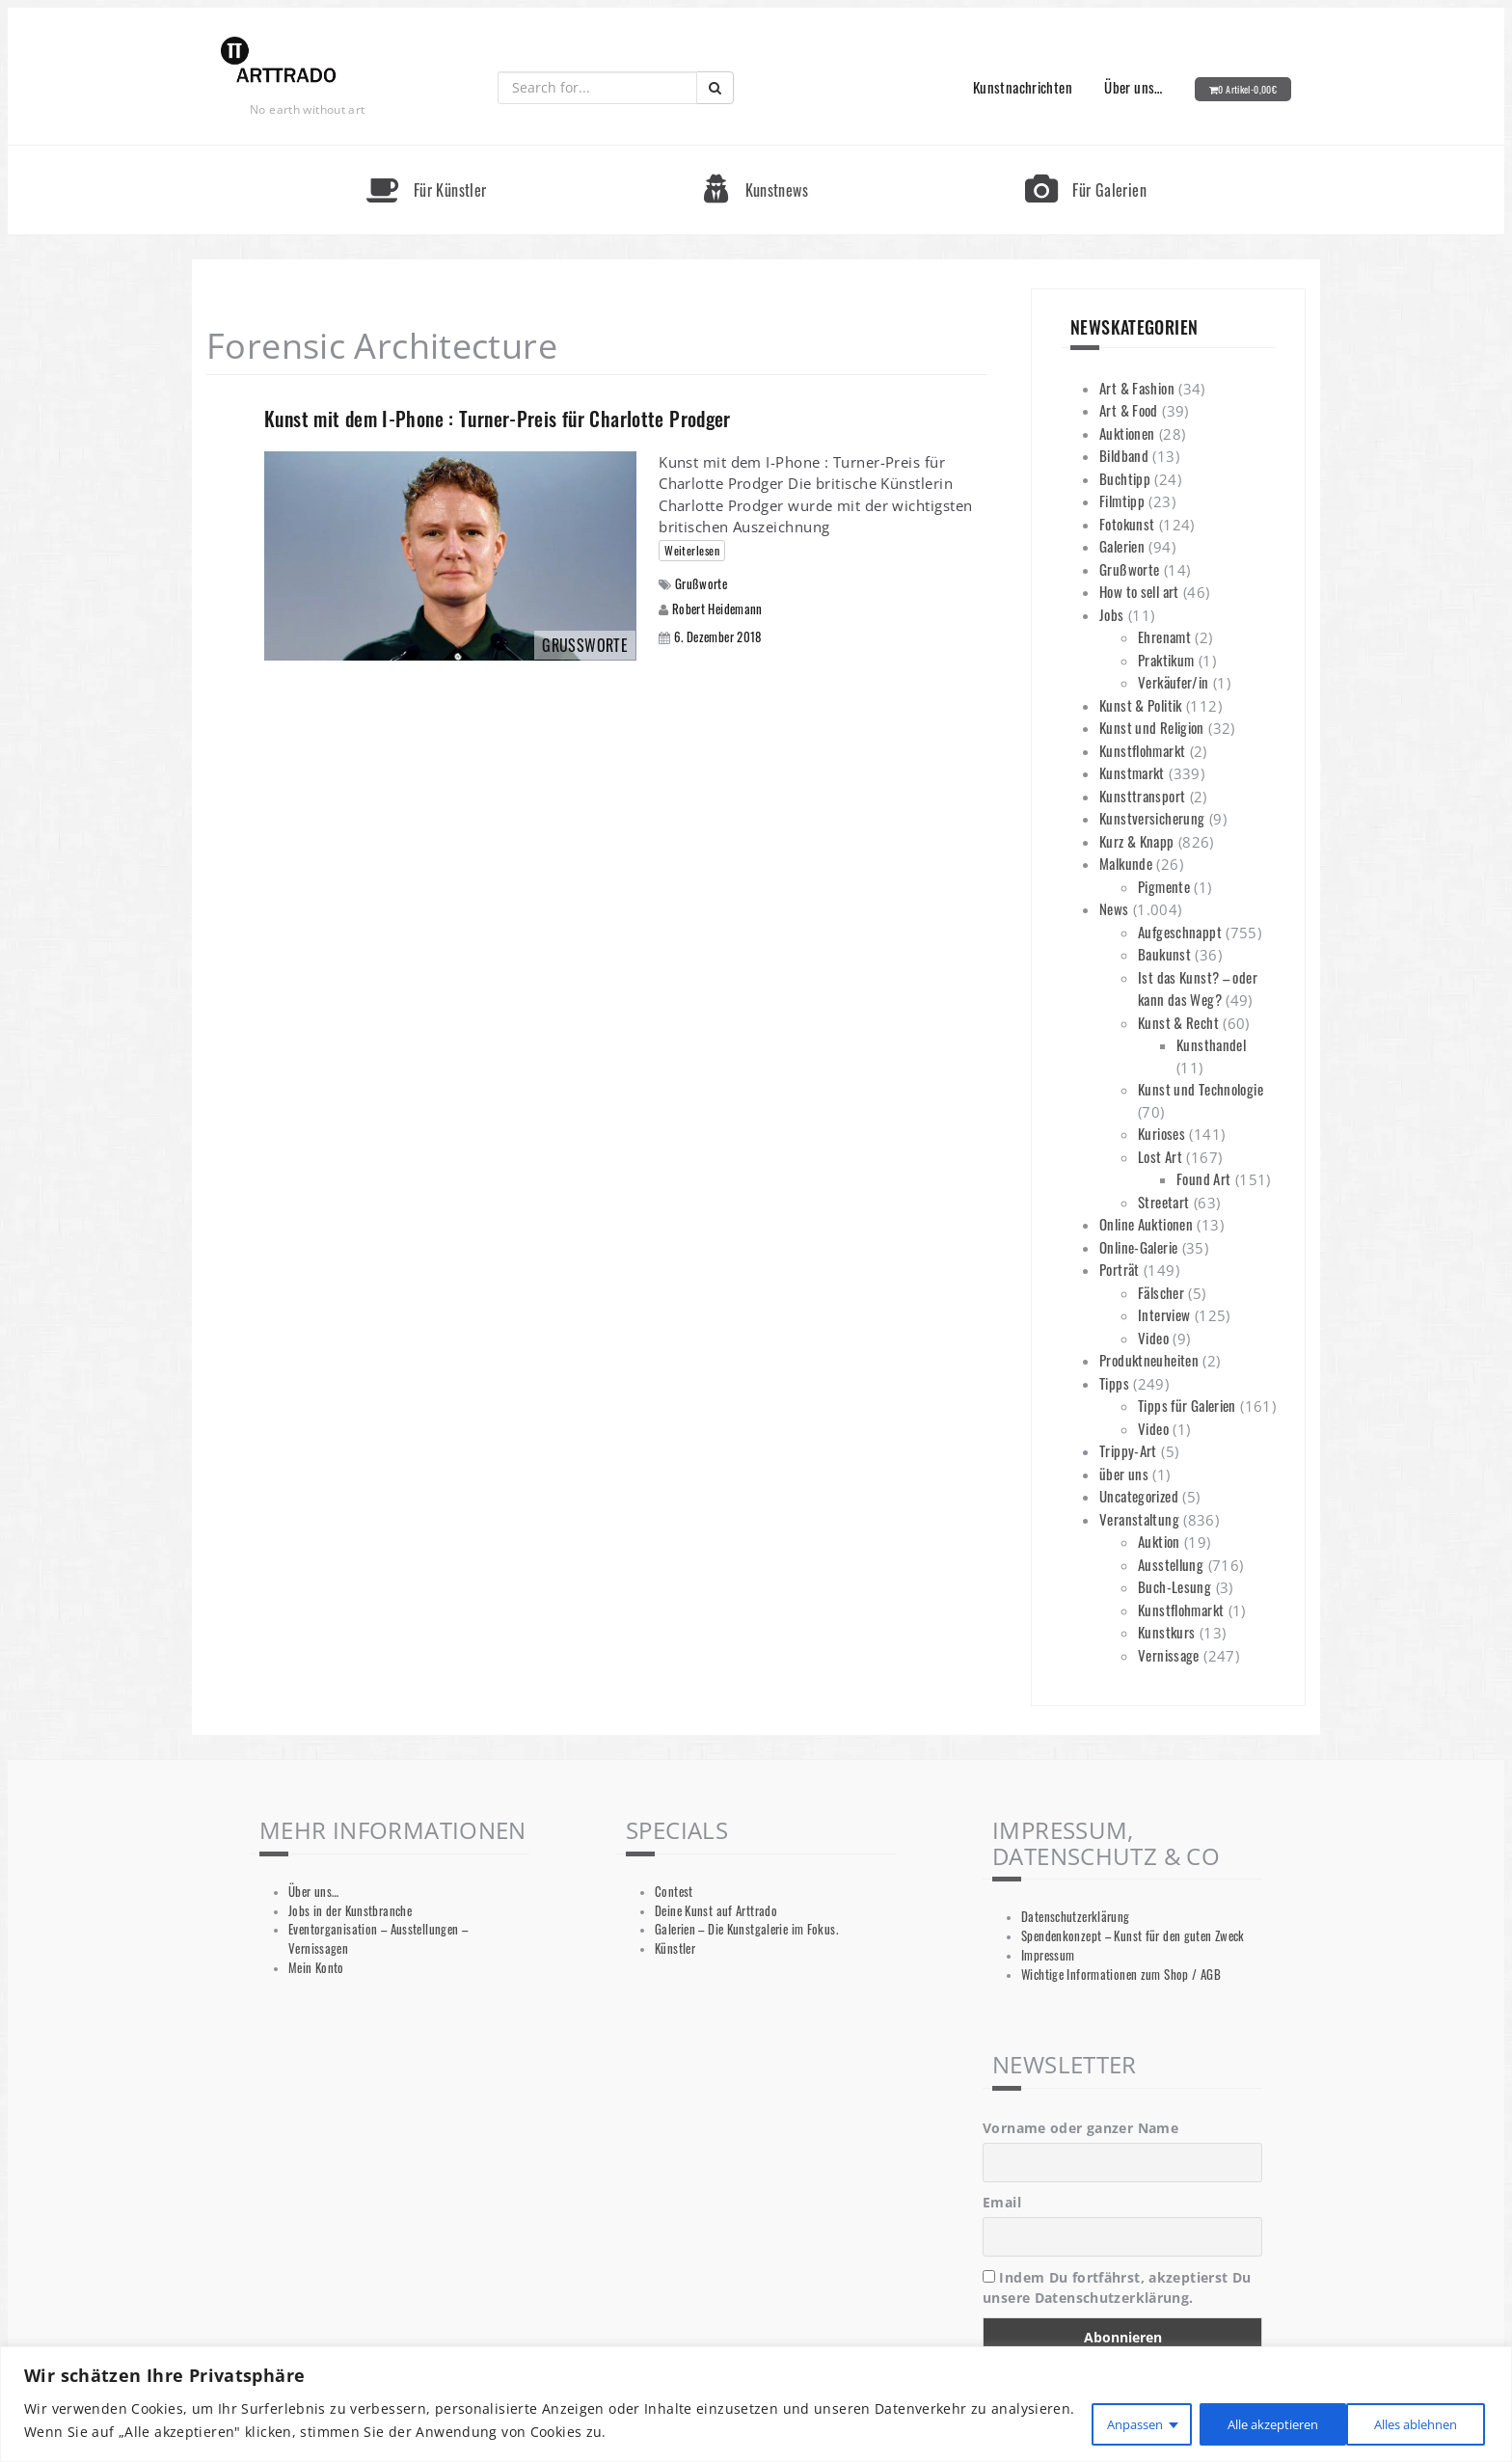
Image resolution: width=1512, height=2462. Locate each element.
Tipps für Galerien (1187, 1405)
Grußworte (701, 584)
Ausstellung (1170, 1564)
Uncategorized (1138, 1495)
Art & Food (1128, 409)
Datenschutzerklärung (1075, 1916)
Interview (1164, 1314)
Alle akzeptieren (1408, 2422)
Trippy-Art (1128, 1450)
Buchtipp (1124, 478)
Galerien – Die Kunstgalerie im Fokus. (746, 1929)
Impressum (1047, 1955)
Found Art (1203, 1178)
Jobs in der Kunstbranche (350, 1911)
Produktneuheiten (1149, 1359)
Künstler (675, 1948)
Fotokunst (1126, 523)
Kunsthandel (1211, 1044)
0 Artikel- (1247, 89)
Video (1153, 1337)
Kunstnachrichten (1022, 86)
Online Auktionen (1146, 1223)
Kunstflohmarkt (1142, 750)
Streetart (1163, 1201)
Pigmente (1164, 886)
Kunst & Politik (1140, 705)
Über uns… (1133, 86)
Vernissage (1169, 1654)
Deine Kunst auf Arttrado (716, 1911)
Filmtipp (1122, 500)
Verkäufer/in (1173, 681)
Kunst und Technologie (1200, 1088)
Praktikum (1166, 659)
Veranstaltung (1139, 1518)
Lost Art (1160, 1156)
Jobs (1111, 614)
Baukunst (1164, 953)
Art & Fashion (1136, 387)
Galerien (1122, 545)
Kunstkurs (1166, 1631)
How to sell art (1139, 591)
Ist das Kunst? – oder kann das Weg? (1197, 988)
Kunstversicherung (1151, 817)
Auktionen (1126, 433)
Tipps (1114, 1382)
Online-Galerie (1138, 1247)
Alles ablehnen (1244, 2422)
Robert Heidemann (717, 608)
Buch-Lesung (1174, 1586)
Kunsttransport (1142, 795)
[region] (756, 2405)
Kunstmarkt (1132, 772)
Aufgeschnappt (1180, 931)
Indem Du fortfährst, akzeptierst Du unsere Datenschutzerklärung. (1117, 2287)
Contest (674, 1891)
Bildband (1123, 455)
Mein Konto (316, 1968)
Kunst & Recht (1178, 1022)
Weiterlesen (691, 550)
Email (1002, 2202)
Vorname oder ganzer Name (1080, 2128)
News (1114, 908)
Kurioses (1161, 1133)
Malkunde (1125, 863)
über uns (1123, 1473)
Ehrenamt (1164, 636)
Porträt (1119, 1269)
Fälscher (1161, 1292)
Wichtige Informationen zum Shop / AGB (1121, 1974)
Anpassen (1099, 2422)
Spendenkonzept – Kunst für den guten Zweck (1133, 1936)
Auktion (1159, 1541)
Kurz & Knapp (1136, 841)
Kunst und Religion (1151, 727)
